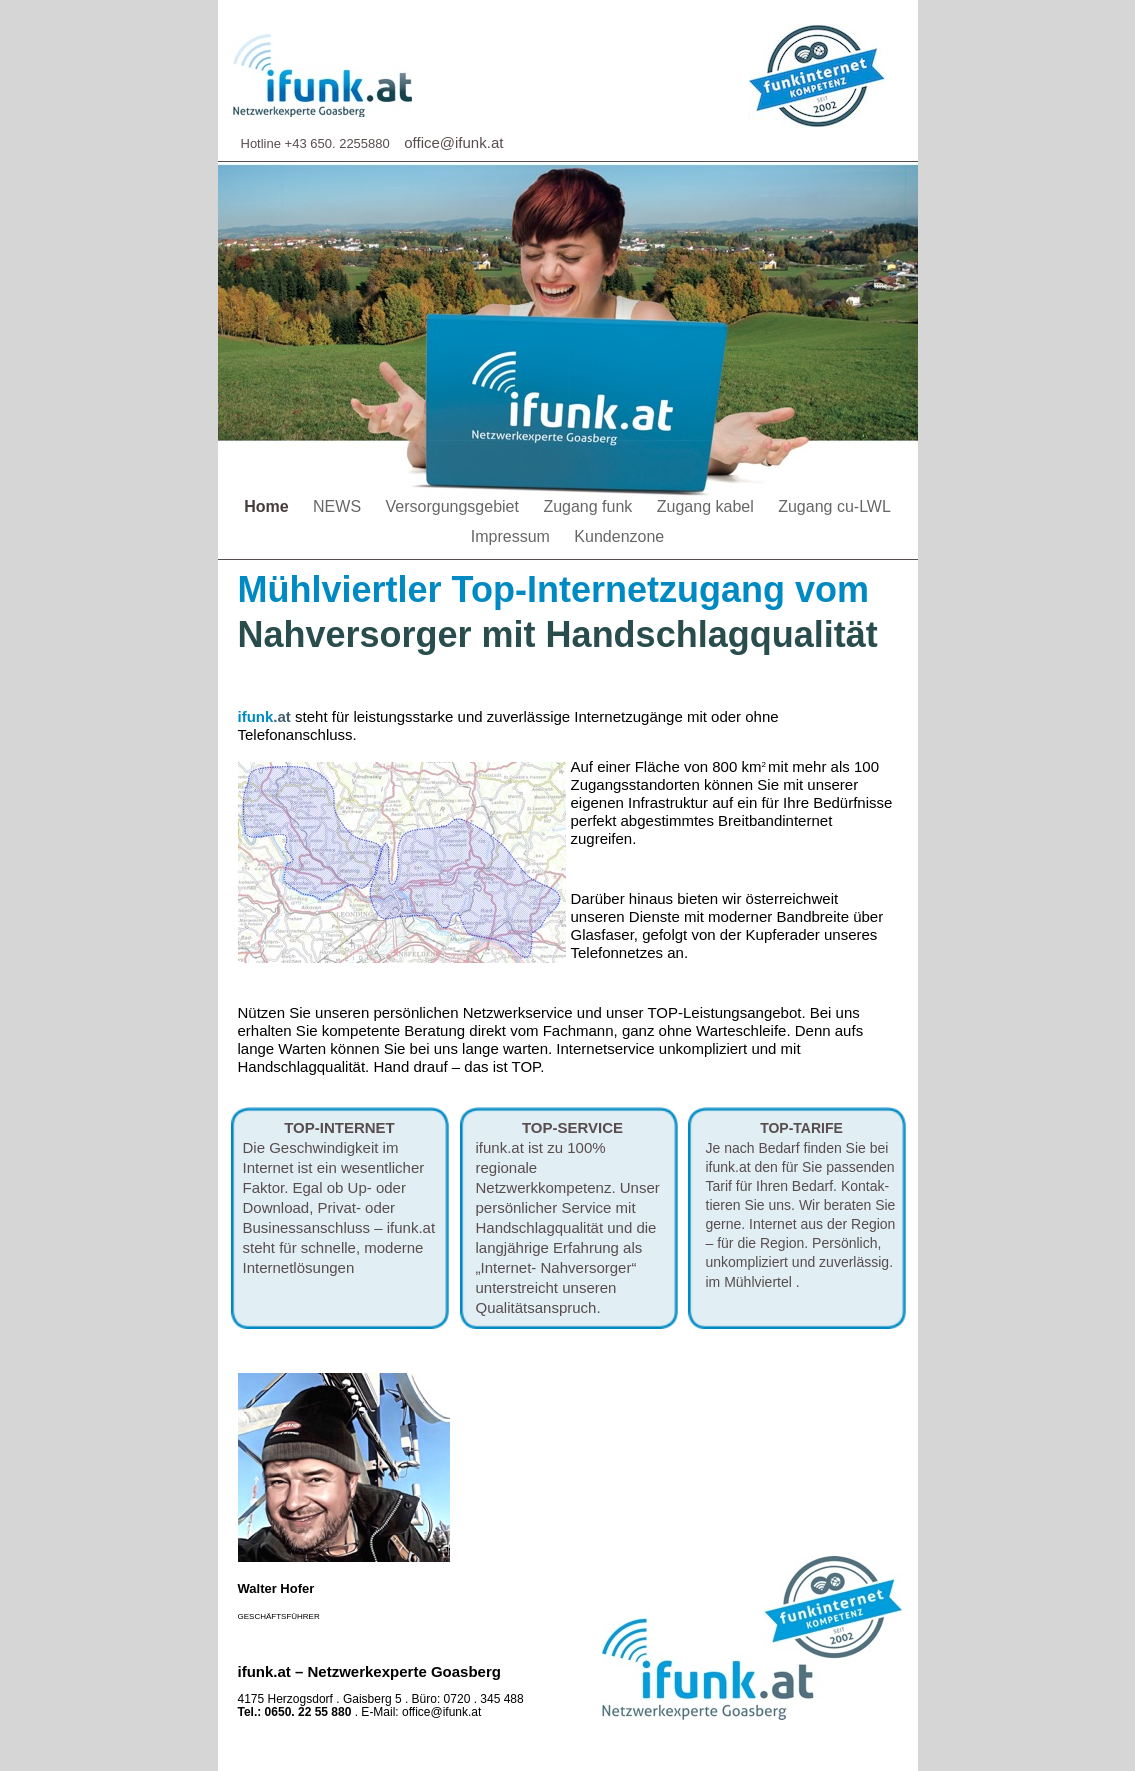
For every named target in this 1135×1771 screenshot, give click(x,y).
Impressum (513, 536)
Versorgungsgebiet (455, 506)
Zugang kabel (707, 506)
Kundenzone (619, 536)
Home (268, 506)
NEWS (339, 506)
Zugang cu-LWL (834, 506)
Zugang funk (589, 506)
